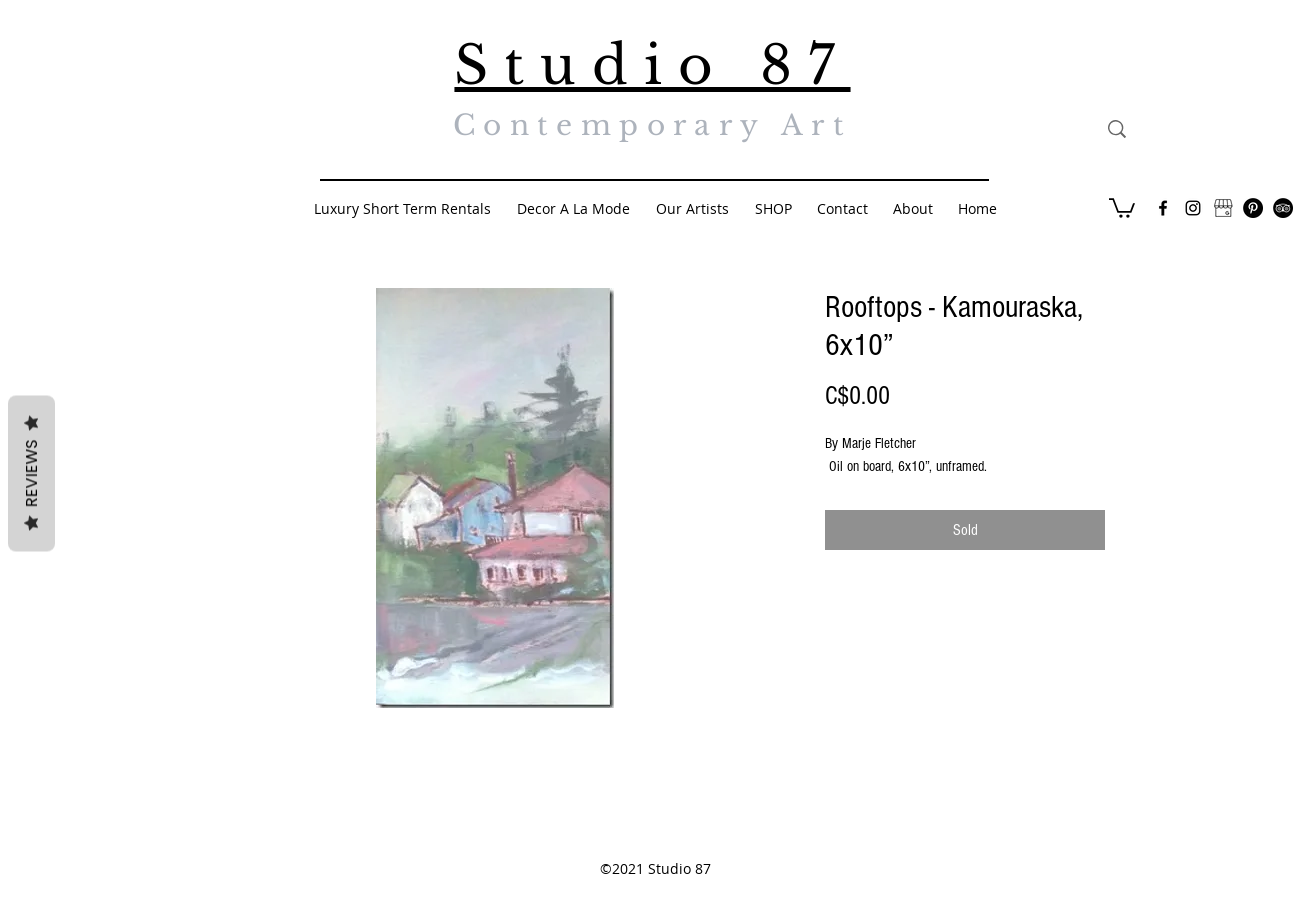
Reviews (31, 473)
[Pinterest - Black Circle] (1253, 208)
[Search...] (1209, 129)
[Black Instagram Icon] (1193, 208)
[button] (1122, 207)
